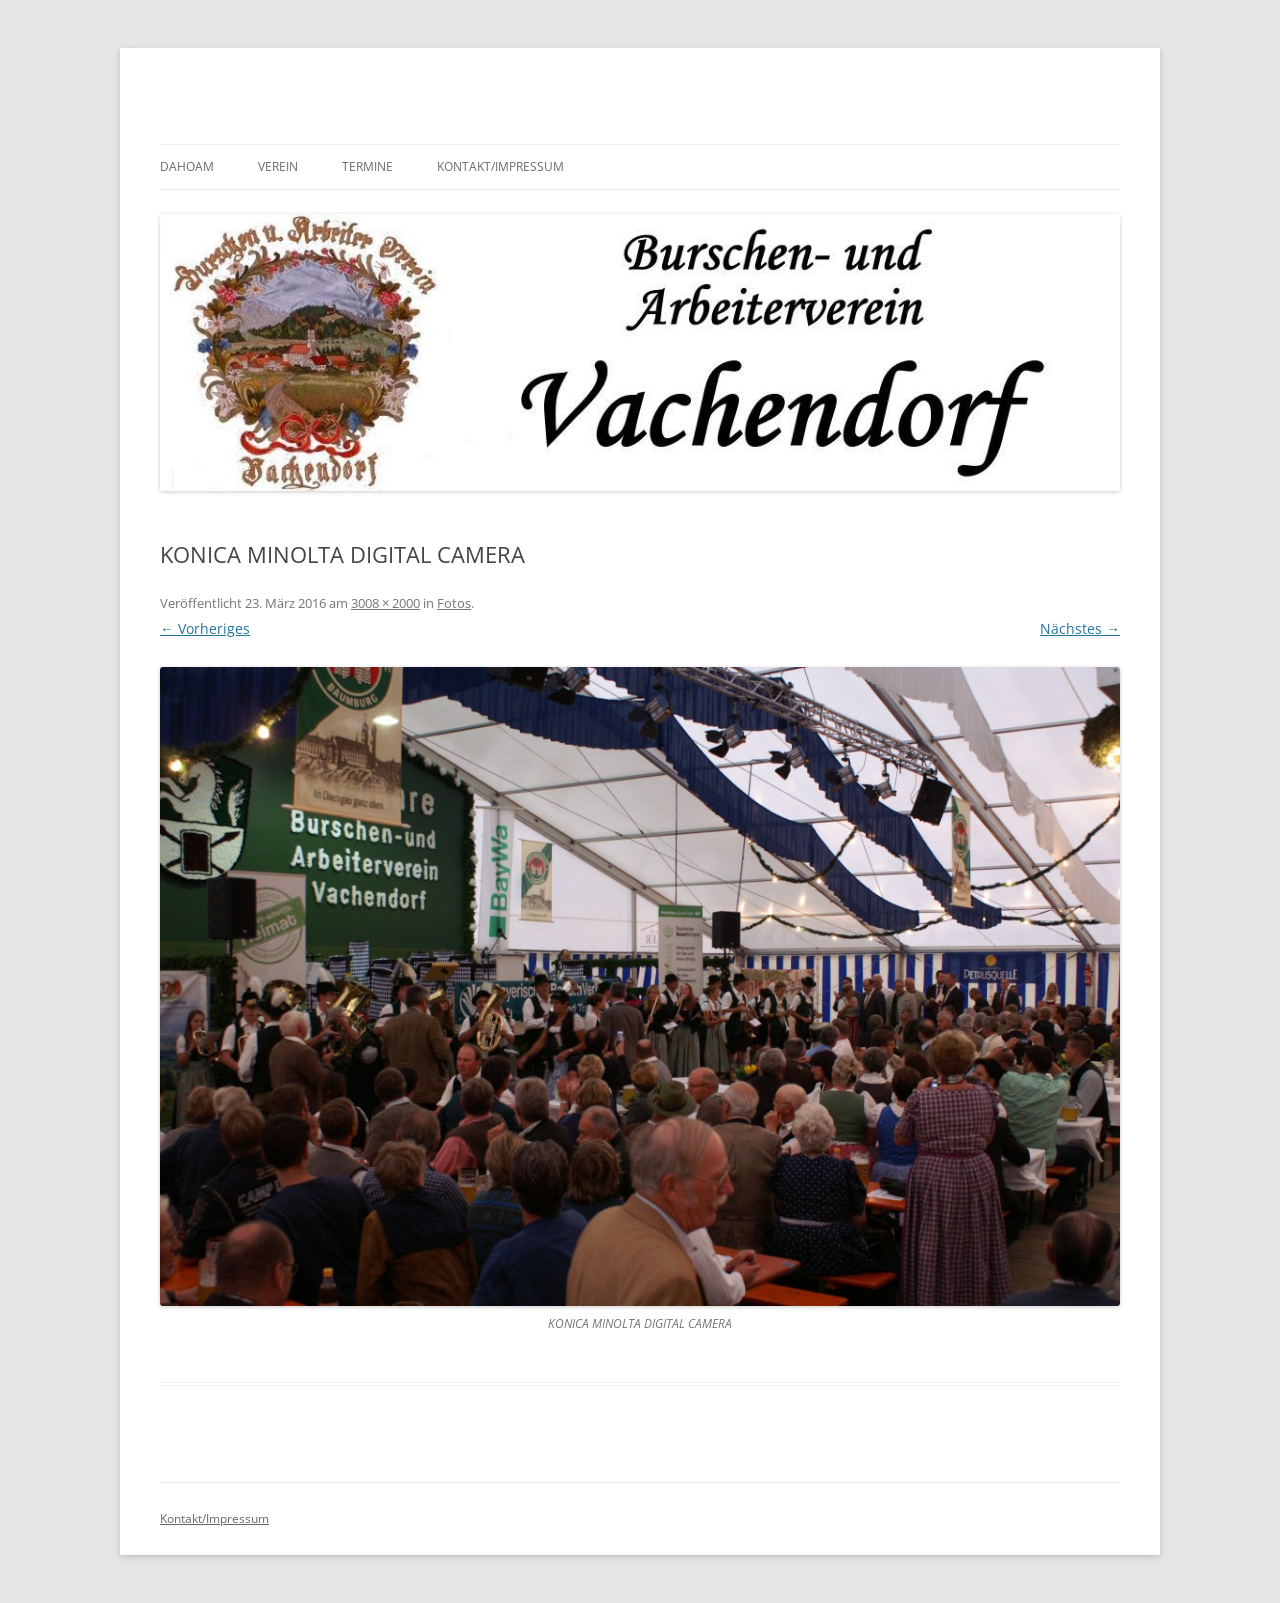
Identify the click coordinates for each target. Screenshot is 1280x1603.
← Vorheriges (205, 628)
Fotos (454, 603)
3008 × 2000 (385, 603)
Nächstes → (1080, 628)
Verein (278, 166)
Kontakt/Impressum (500, 166)
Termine (367, 166)
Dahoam (187, 166)
